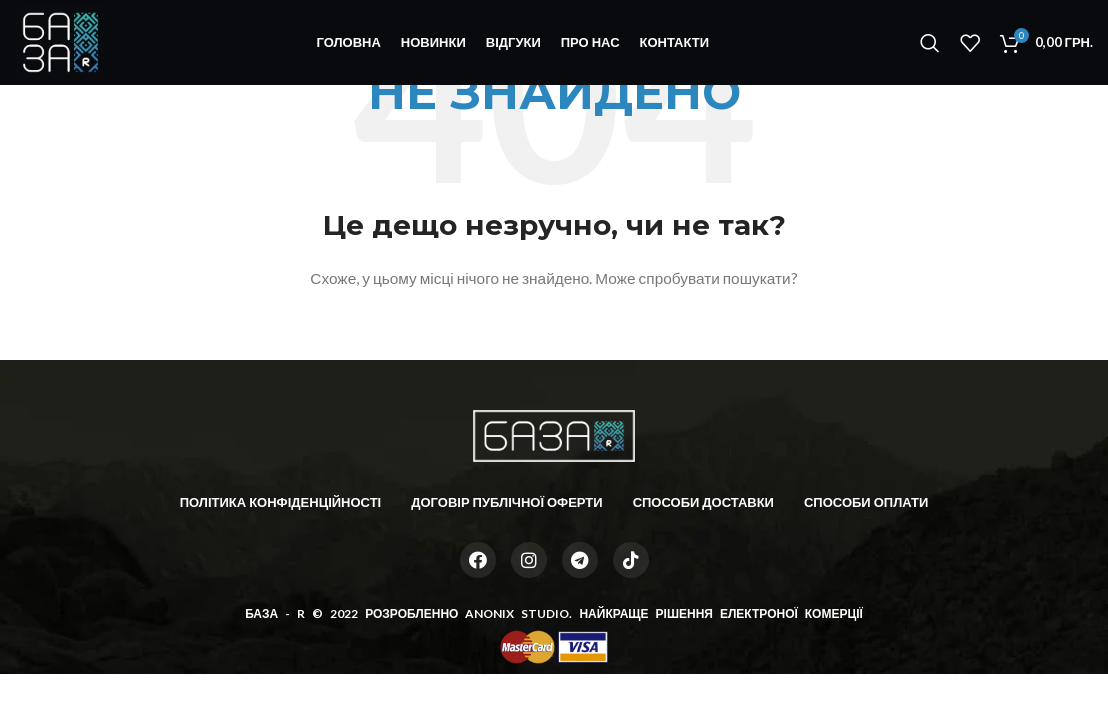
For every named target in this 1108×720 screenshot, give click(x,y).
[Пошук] (930, 43)
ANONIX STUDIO (517, 613)
